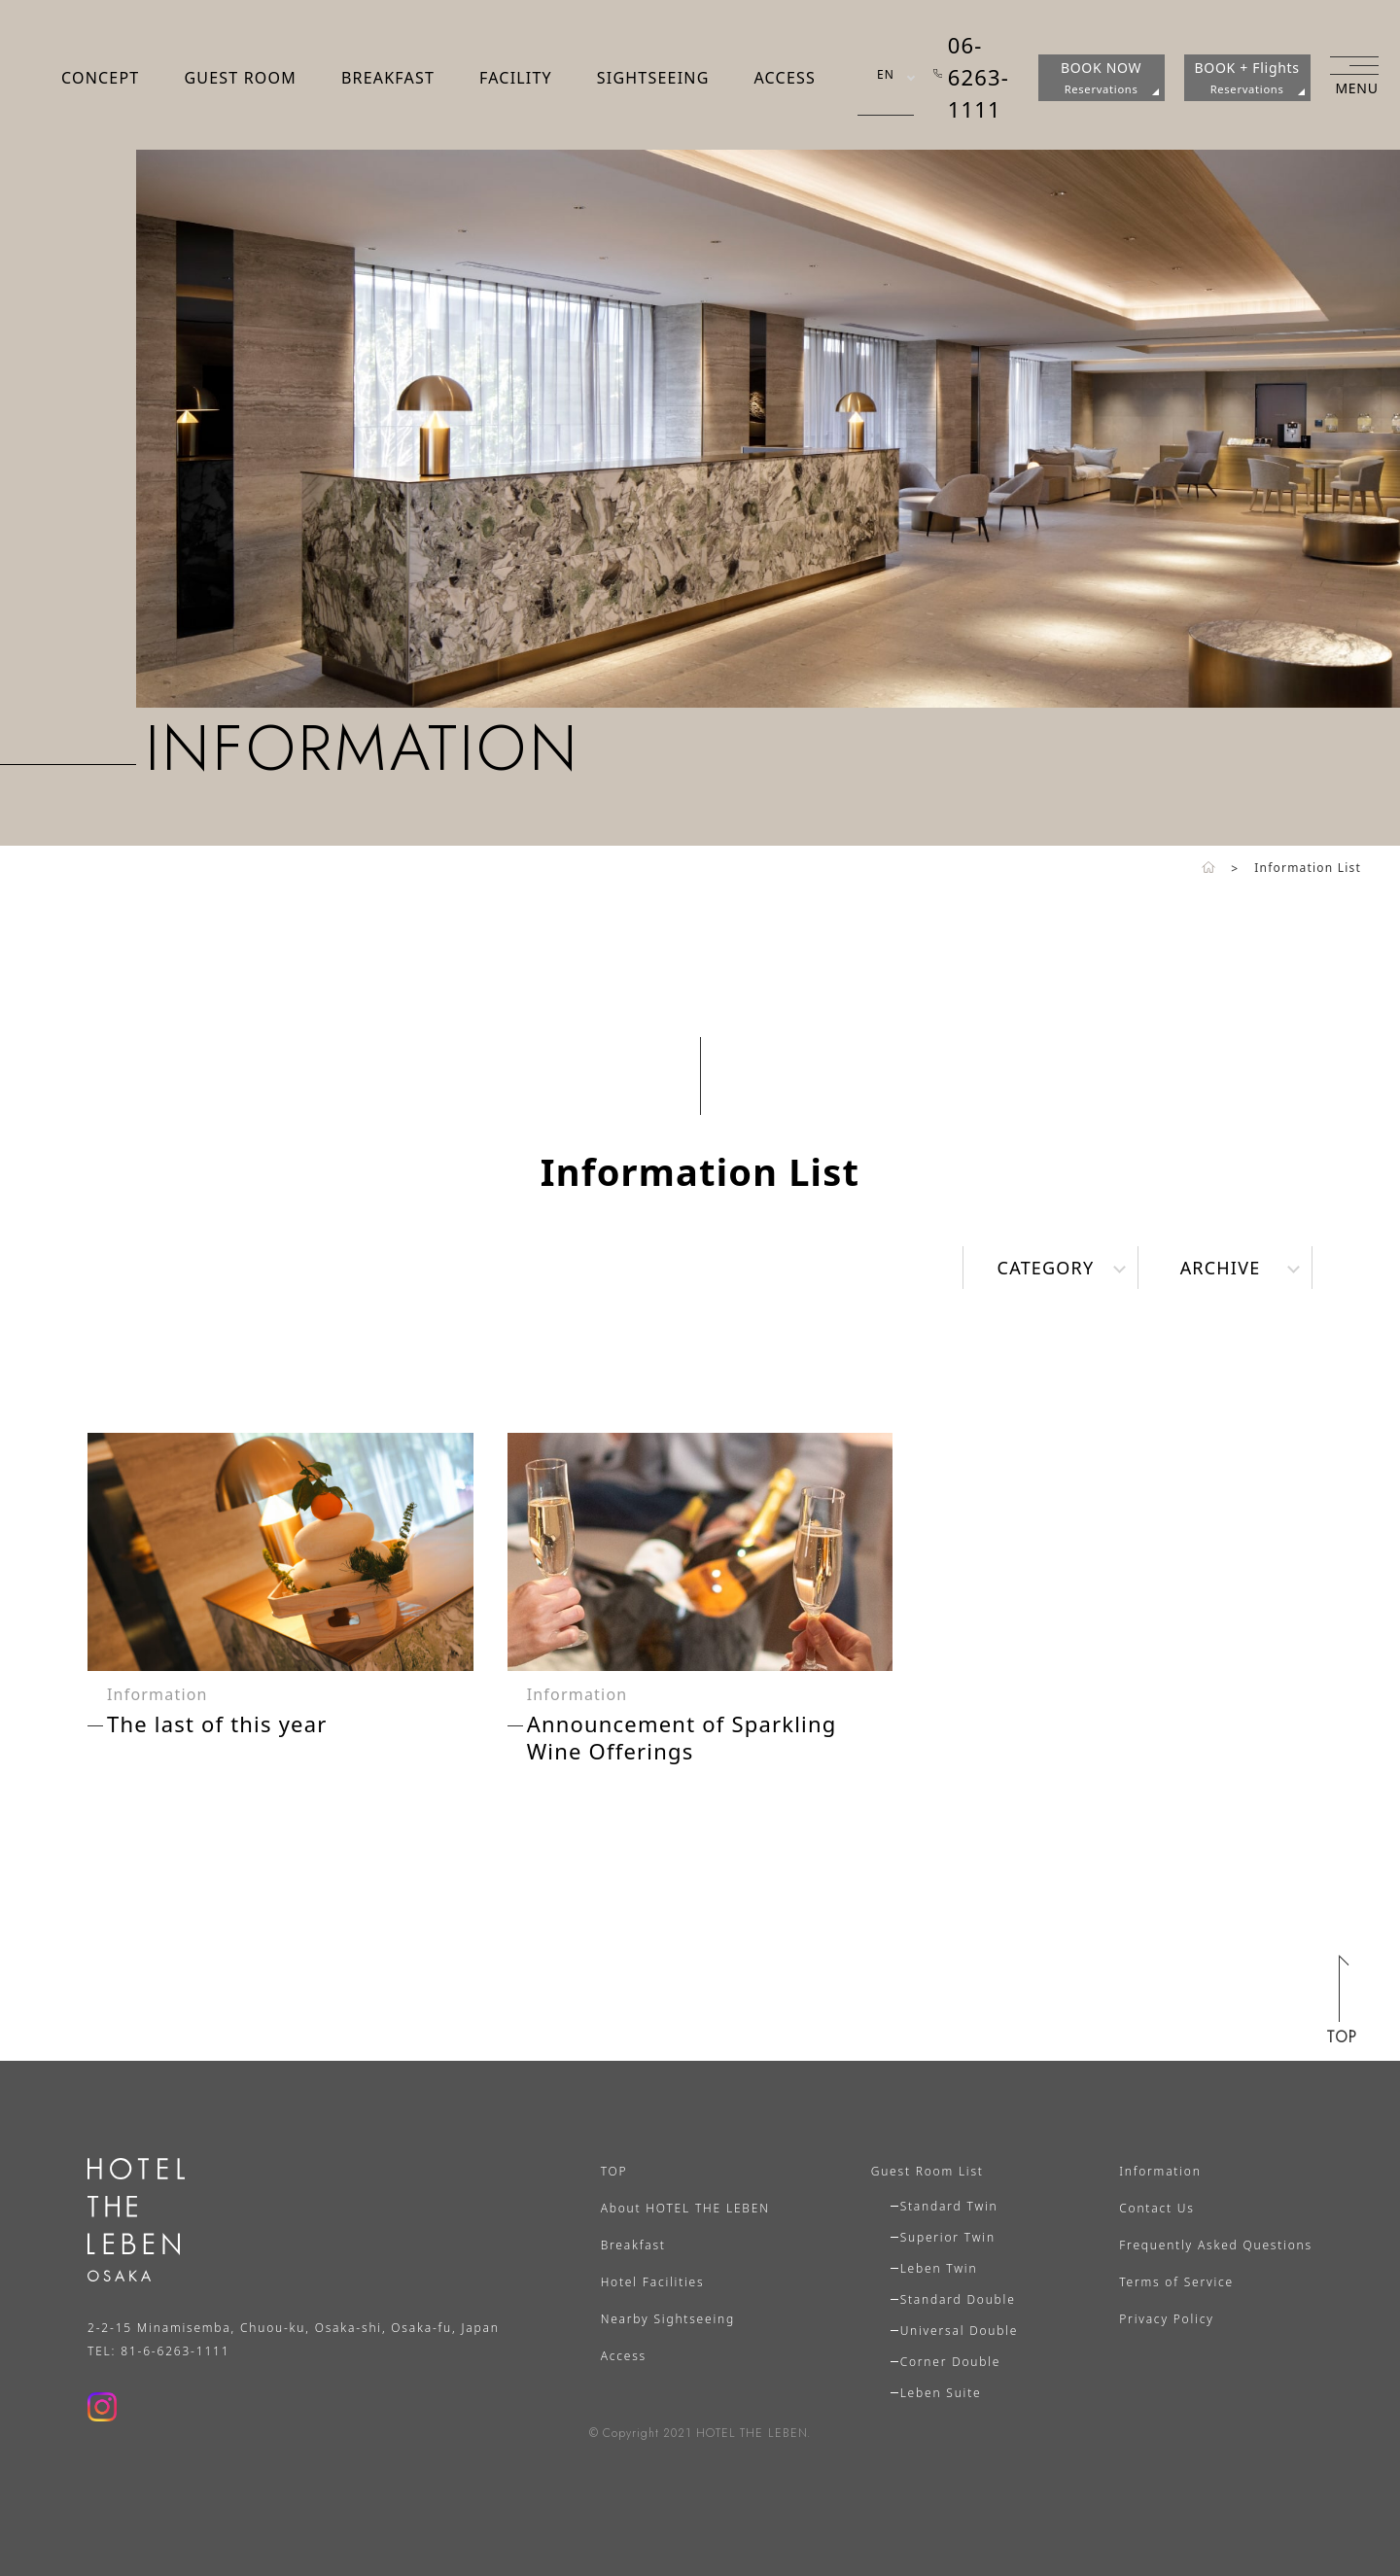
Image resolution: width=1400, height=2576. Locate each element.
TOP (614, 2171)
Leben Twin (939, 2268)
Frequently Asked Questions (1215, 2245)
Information (1160, 2171)
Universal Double (959, 2330)
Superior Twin (948, 2237)
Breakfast (633, 2245)
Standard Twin (949, 2206)
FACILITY (515, 77)
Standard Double (958, 2299)
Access (624, 2356)
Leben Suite (941, 2393)
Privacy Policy (1166, 2319)
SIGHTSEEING (653, 77)
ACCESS (784, 77)
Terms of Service (1176, 2282)
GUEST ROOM (240, 77)
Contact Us (1156, 2208)
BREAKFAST (388, 77)
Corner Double (950, 2361)
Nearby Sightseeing (668, 2319)
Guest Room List (927, 2171)
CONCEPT (100, 77)
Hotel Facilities (653, 2282)
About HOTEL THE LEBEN (685, 2208)
